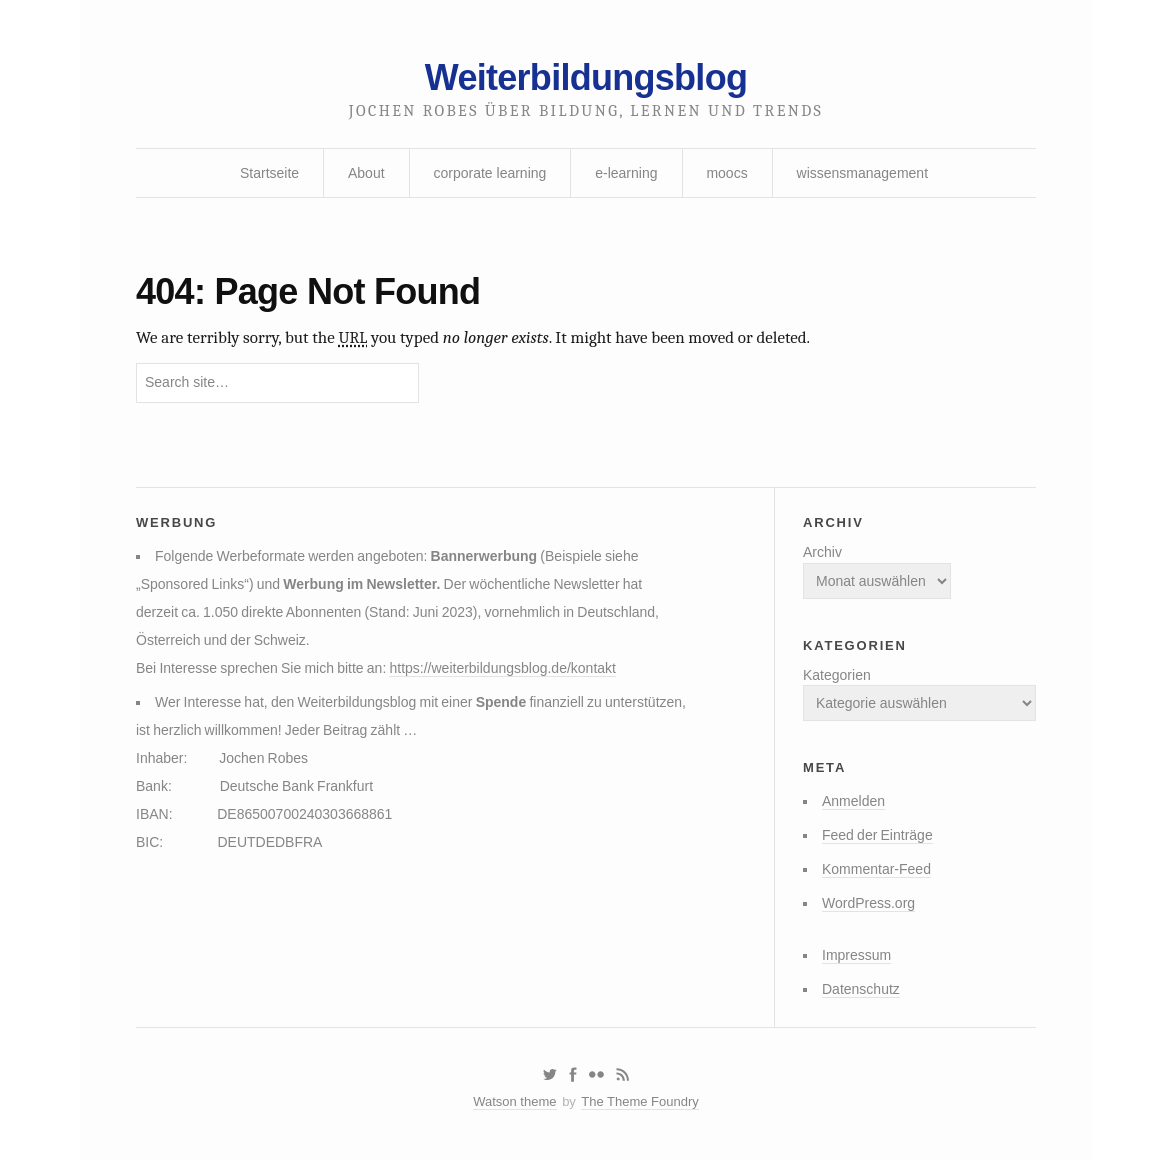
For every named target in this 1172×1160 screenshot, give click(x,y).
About (366, 173)
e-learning (626, 173)
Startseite (269, 173)
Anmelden (853, 801)
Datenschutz (861, 989)
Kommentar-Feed (876, 869)
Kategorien (837, 675)
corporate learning (489, 173)
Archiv (822, 552)
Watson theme (514, 1101)
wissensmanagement (863, 173)
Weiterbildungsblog (586, 77)
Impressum (856, 955)
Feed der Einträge (877, 835)
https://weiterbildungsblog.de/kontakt (502, 668)
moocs (726, 173)
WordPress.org (868, 903)
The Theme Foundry (640, 1101)
